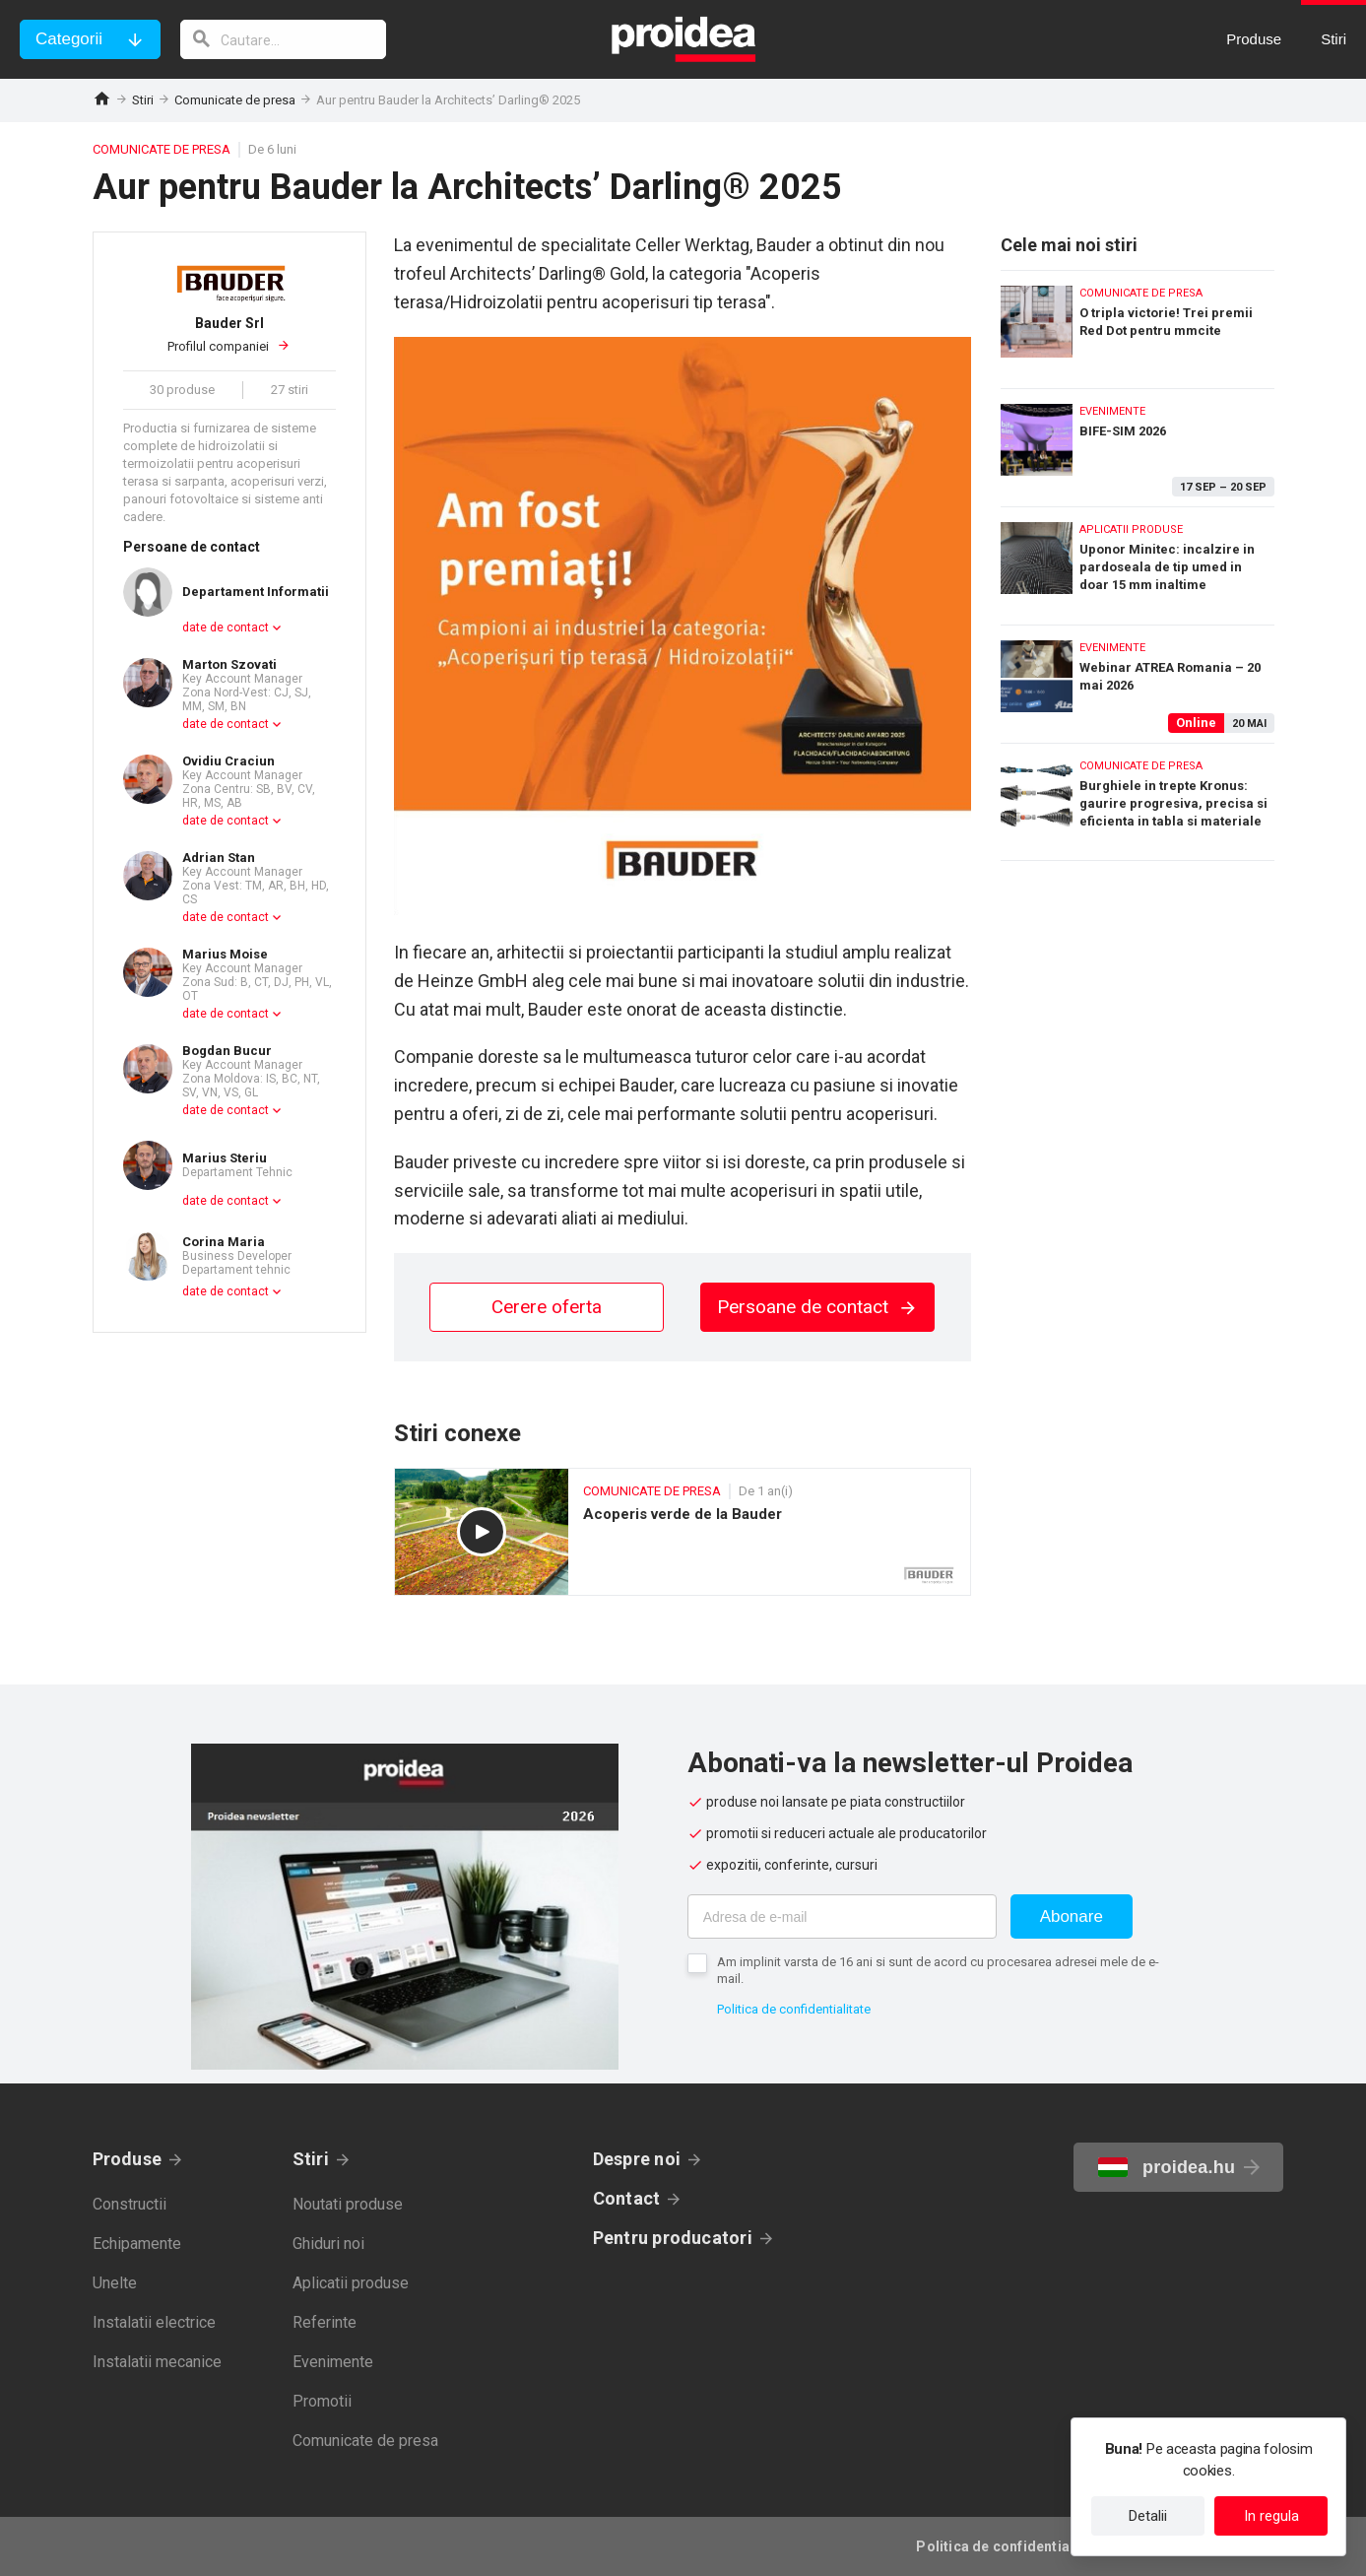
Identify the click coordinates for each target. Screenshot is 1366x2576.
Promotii (322, 2401)
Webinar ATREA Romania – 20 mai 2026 (1137, 679)
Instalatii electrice (154, 2322)
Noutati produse (348, 2204)
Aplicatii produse (351, 2283)
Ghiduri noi (328, 2243)
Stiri (143, 100)
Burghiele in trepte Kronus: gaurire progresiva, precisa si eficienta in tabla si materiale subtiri (1137, 802)
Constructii (129, 2204)
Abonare (1071, 1916)
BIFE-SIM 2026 (1137, 442)
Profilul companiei (229, 334)
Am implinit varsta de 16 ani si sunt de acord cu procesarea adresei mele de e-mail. (938, 1970)
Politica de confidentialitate (794, 2009)
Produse (128, 2158)
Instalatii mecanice (157, 2361)
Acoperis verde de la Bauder (682, 1532)
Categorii (68, 39)
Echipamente (137, 2243)
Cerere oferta (546, 1306)
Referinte (325, 2322)
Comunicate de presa (234, 100)
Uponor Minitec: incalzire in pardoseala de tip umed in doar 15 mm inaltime (1137, 561)
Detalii (1148, 2516)
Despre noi (637, 2158)
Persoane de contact (817, 1306)
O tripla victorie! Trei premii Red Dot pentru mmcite (1137, 324)
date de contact (225, 627)
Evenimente (333, 2361)
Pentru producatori (672, 2237)
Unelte (115, 2283)
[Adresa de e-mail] (842, 1916)
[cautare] (283, 39)
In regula (1271, 2516)
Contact (627, 2198)
